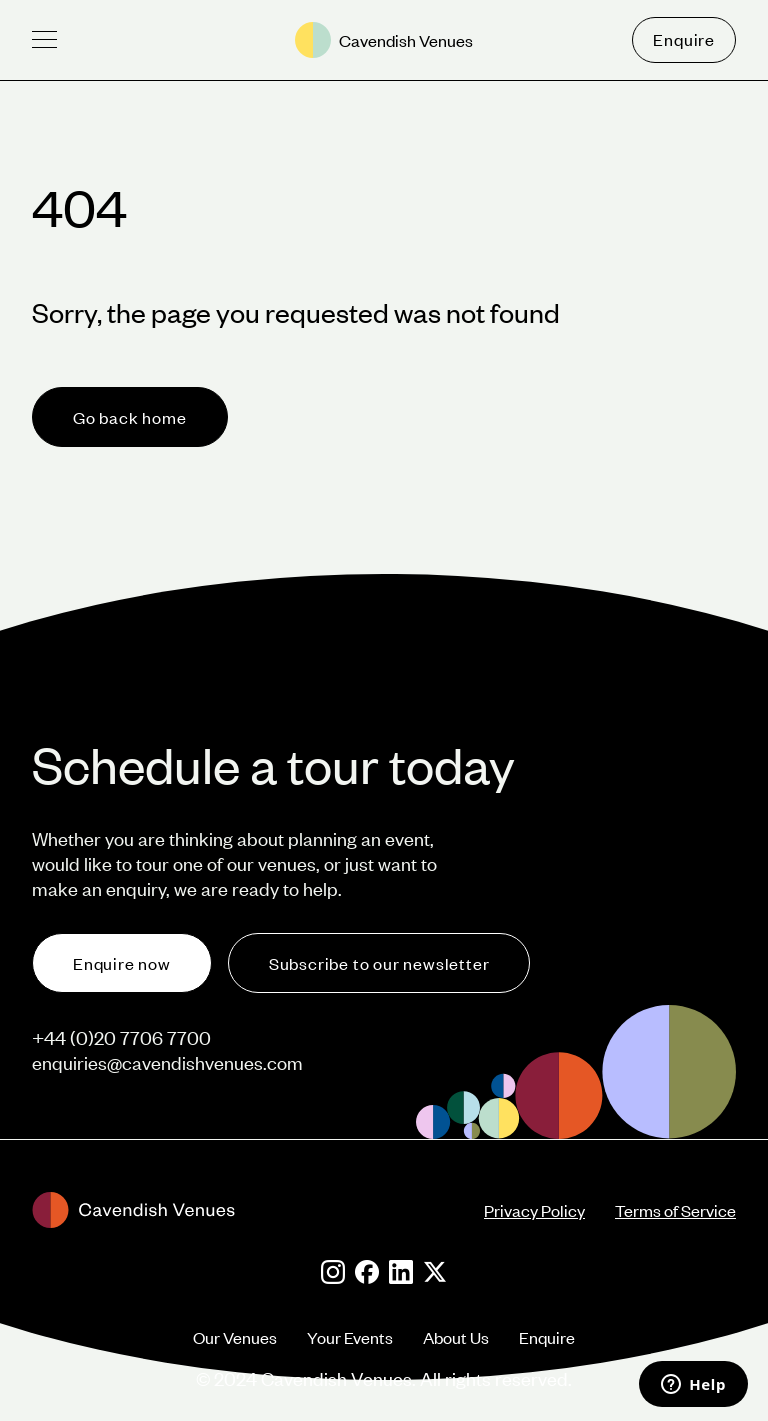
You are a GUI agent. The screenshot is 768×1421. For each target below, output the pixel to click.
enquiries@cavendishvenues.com (167, 1062)
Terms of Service (675, 1210)
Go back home (130, 417)
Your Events (350, 1337)
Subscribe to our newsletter (379, 963)
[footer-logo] (258, 1210)
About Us (456, 1337)
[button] (44, 39)
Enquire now (122, 963)
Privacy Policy (534, 1210)
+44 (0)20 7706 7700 (121, 1037)
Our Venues (235, 1337)
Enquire (684, 39)
